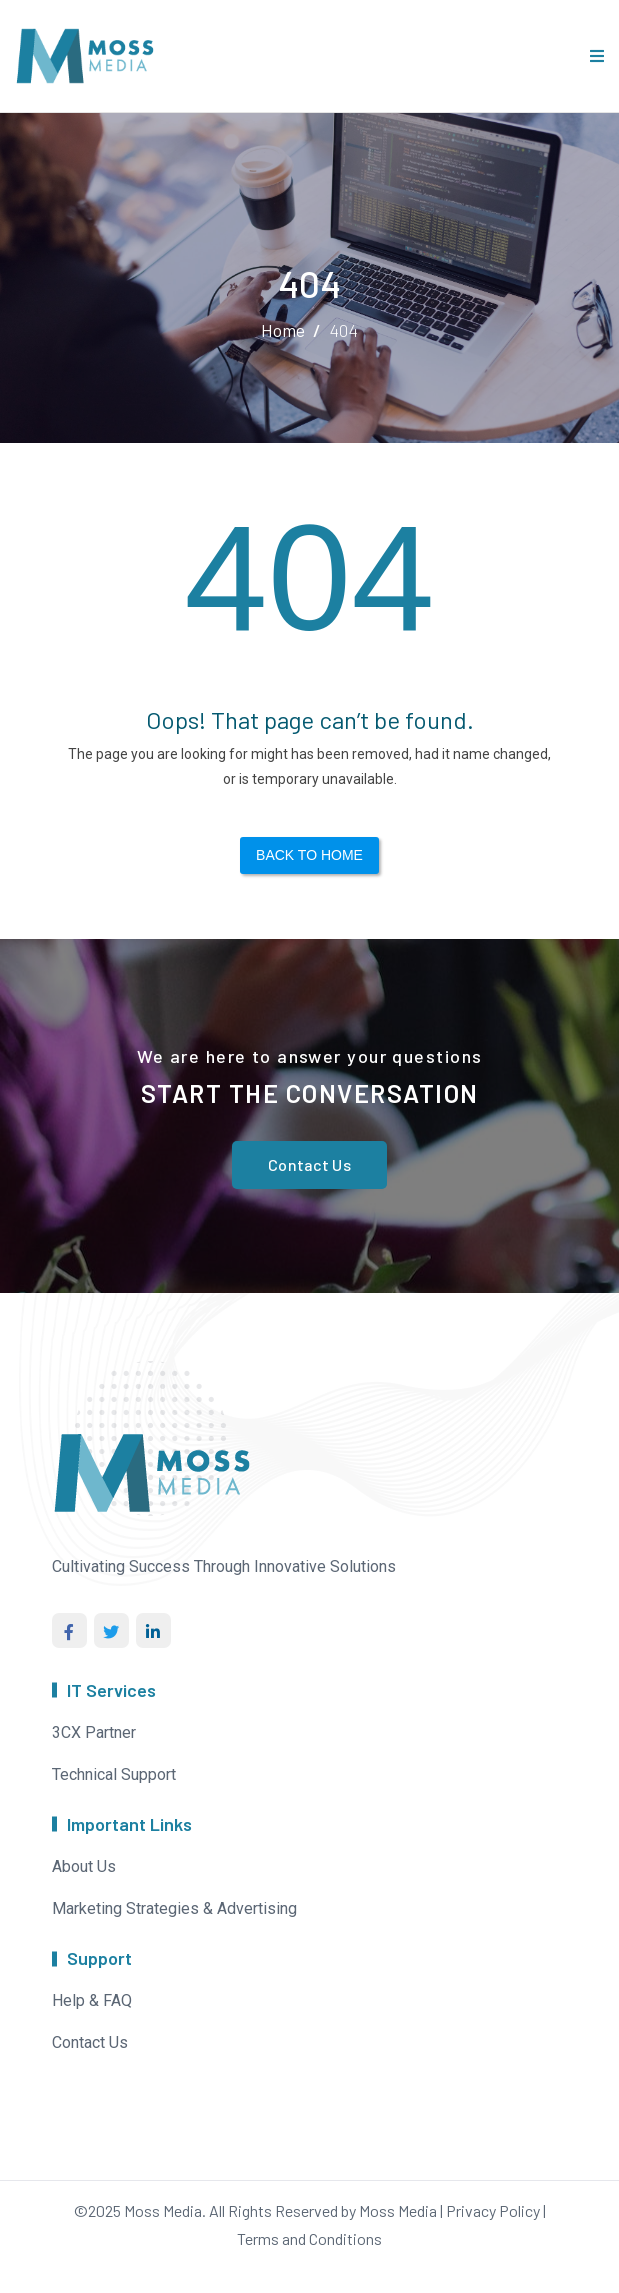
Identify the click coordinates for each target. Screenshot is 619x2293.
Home (283, 330)
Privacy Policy (493, 2210)
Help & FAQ (92, 2000)
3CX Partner (94, 1732)
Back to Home (309, 855)
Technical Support (114, 1774)
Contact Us (309, 1164)
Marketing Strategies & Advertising (174, 1908)
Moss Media (163, 2210)
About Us (84, 1866)
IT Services (111, 1690)
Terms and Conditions (309, 2238)
